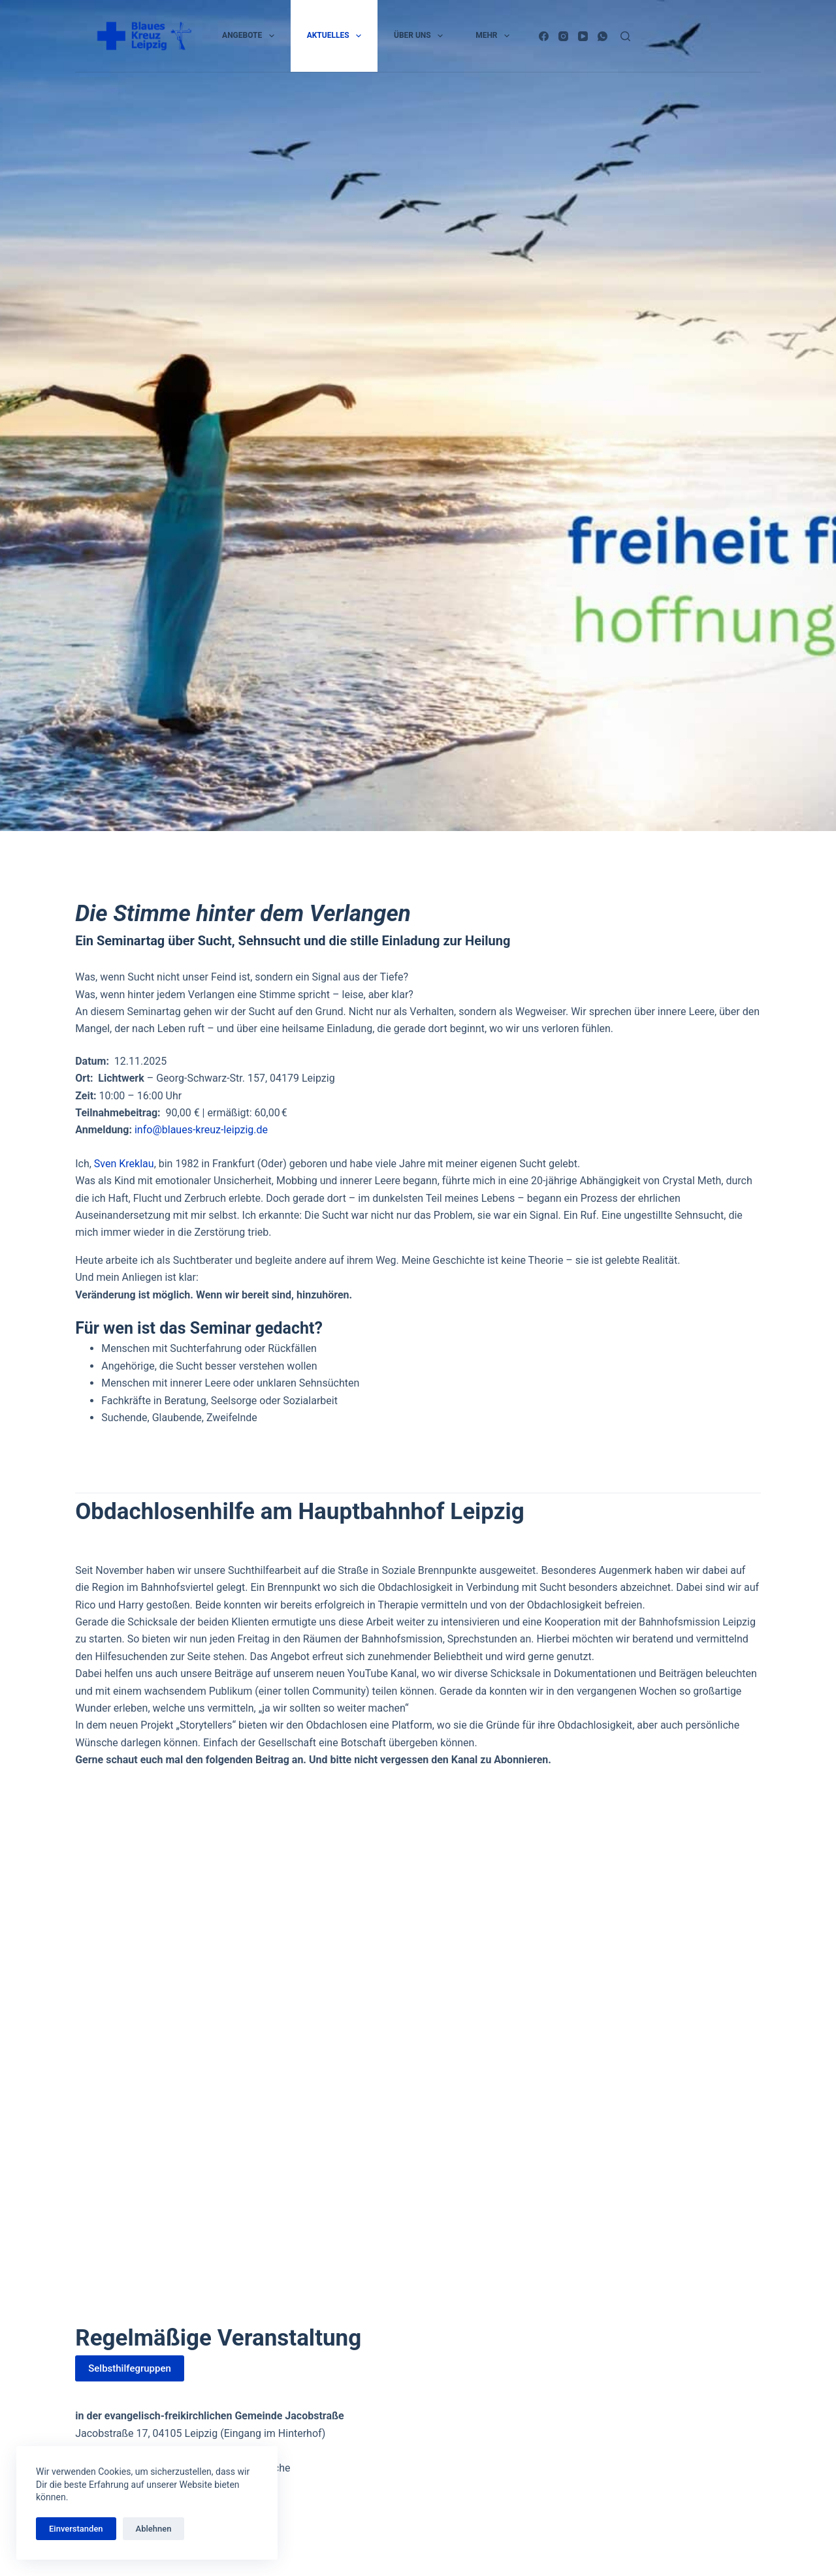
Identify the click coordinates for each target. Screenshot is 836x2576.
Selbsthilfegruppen (129, 2368)
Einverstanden (76, 2529)
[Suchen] (625, 36)
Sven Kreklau (124, 1163)
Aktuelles (336, 36)
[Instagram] (563, 36)
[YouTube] (583, 36)
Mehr (495, 36)
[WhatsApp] (602, 36)
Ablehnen (154, 2529)
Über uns (421, 36)
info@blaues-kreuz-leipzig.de (201, 1129)
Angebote (251, 36)
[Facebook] (544, 36)
